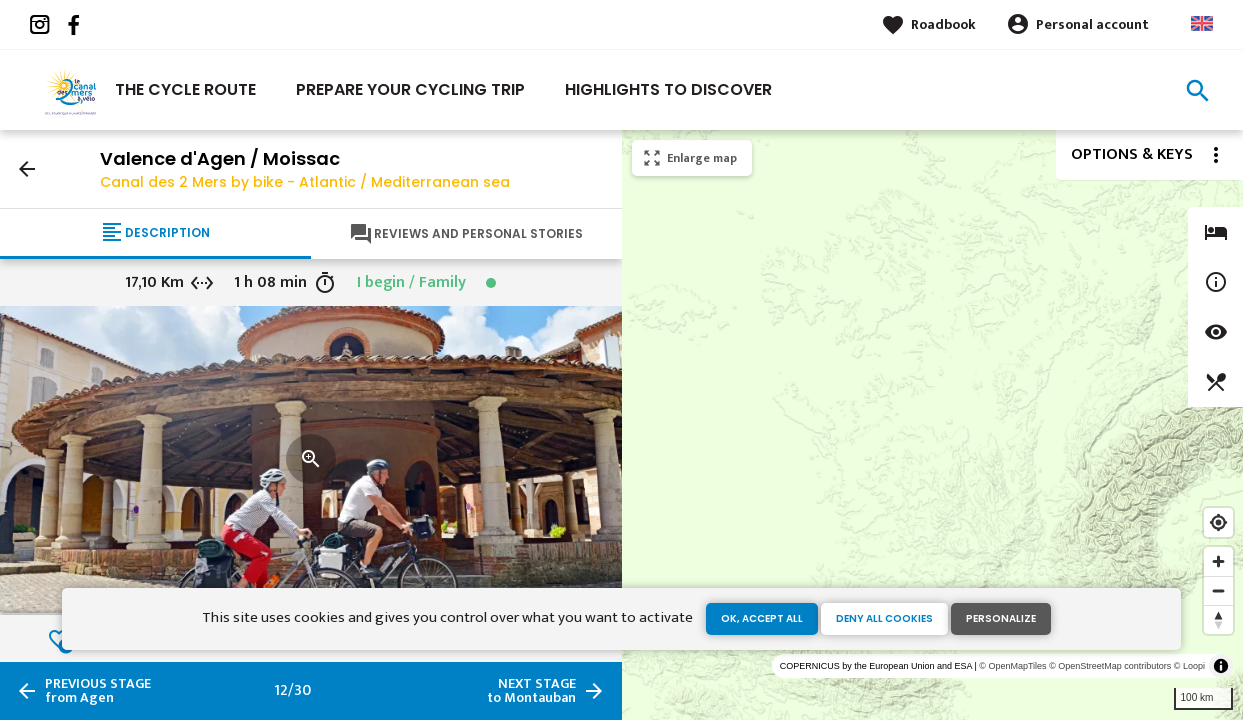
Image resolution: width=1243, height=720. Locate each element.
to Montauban (531, 691)
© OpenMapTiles (1012, 666)
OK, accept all (762, 618)
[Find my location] (1218, 522)
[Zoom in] (1218, 561)
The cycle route (185, 89)
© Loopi (1189, 666)
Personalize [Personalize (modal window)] (1001, 618)
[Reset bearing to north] (1218, 619)
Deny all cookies (884, 618)
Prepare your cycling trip (410, 89)
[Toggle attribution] (1221, 666)
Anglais (1202, 23)
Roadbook (943, 24)
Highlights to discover (668, 89)
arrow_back (27, 169)
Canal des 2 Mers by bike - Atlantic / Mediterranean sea (305, 182)
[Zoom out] (1218, 590)
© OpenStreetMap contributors (1110, 666)
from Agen (98, 691)
